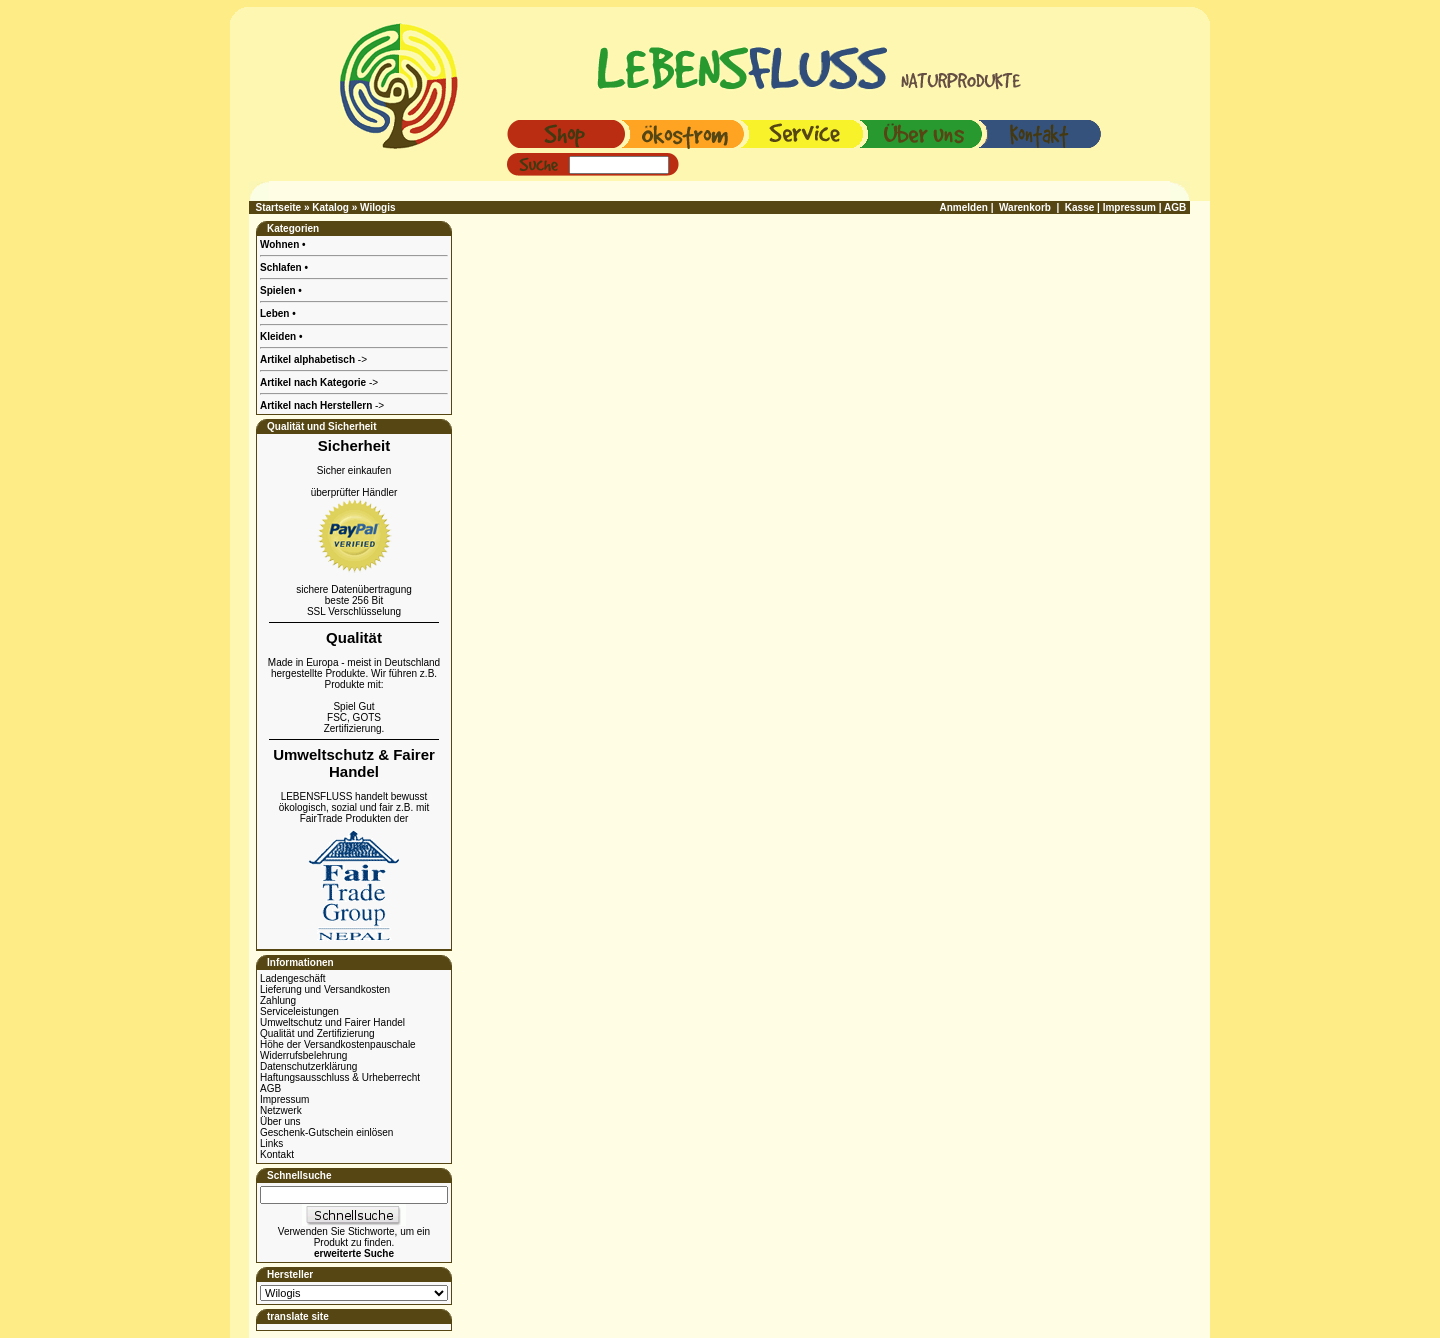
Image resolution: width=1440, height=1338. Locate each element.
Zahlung (278, 1000)
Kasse (1079, 207)
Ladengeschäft (293, 978)
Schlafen (282, 267)
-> (322, 405)
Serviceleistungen (299, 1011)
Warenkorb (1025, 207)
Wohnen (281, 244)
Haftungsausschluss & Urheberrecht (340, 1077)
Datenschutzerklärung (308, 1066)
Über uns (280, 1121)
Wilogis (377, 207)
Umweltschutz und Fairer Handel (332, 1022)
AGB (270, 1088)
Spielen (279, 290)
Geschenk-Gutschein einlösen (326, 1132)
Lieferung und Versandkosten (325, 989)
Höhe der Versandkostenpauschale (338, 1044)
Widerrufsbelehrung (303, 1055)
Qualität (354, 637)
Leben (276, 313)
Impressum (284, 1099)
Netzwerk (281, 1110)
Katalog (330, 207)
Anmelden (964, 207)
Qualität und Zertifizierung (317, 1033)
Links (271, 1143)
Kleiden (279, 336)
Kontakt (277, 1154)
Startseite (279, 207)
